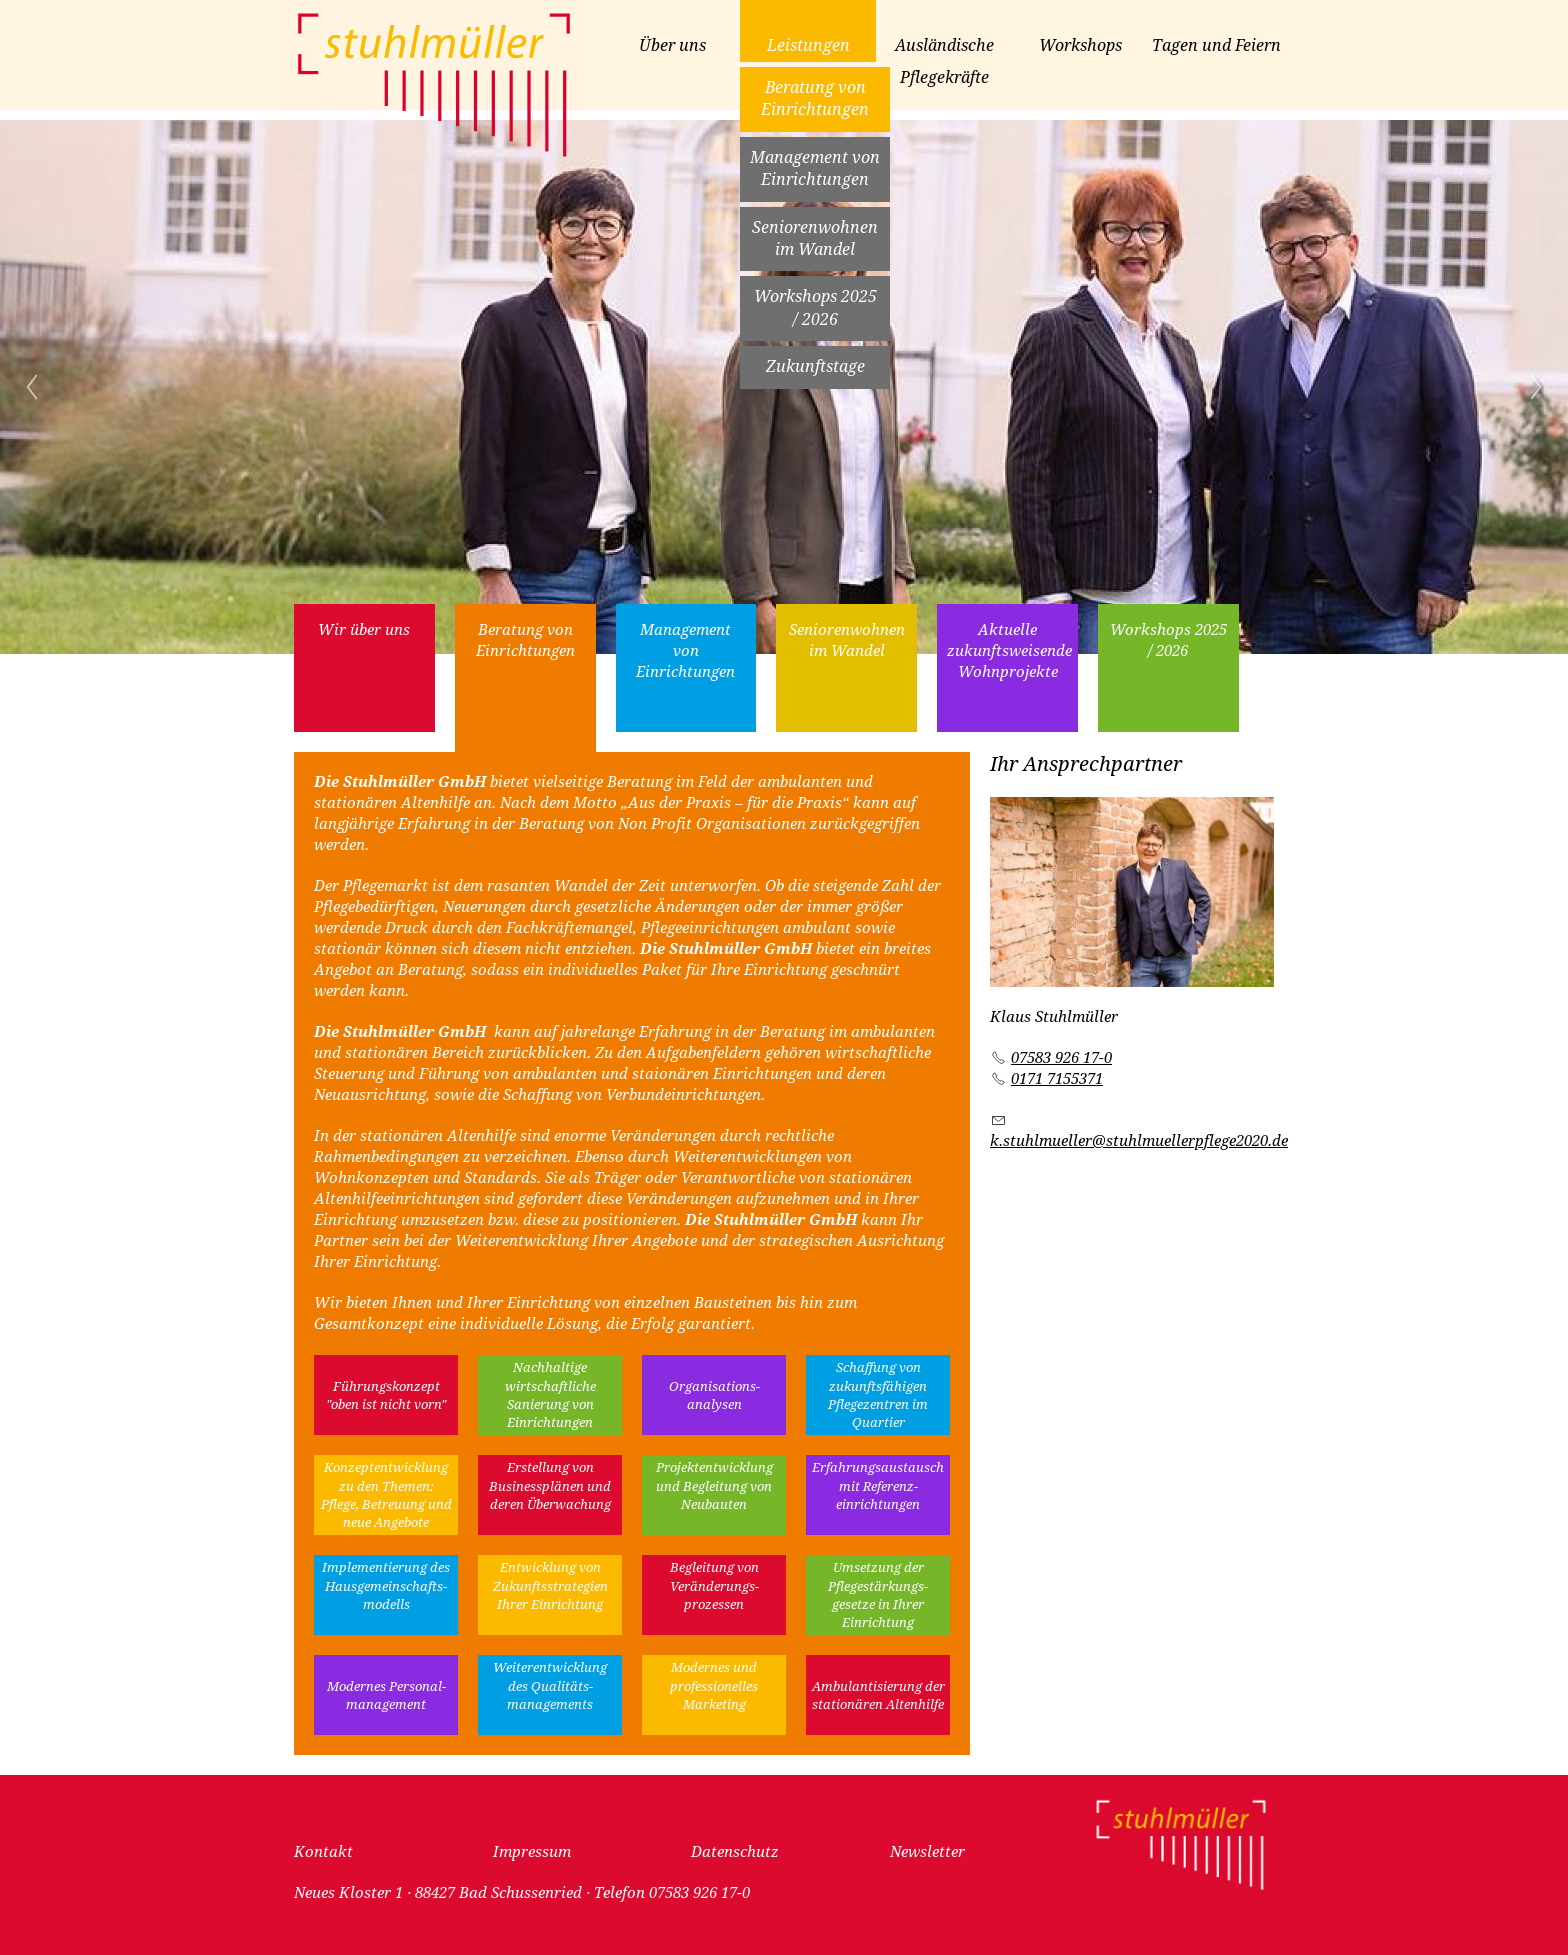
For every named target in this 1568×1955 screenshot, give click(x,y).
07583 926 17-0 (1061, 1058)
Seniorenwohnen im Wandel (815, 238)
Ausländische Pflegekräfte (944, 61)
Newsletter (927, 1852)
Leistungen (808, 45)
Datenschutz (735, 1852)
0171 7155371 (1057, 1079)
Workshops (1080, 45)
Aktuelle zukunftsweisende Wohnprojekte (1009, 651)
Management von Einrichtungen (815, 168)
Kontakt (323, 1852)
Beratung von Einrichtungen (815, 98)
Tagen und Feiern (1216, 45)
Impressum (532, 1852)
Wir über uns (364, 630)
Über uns (672, 45)
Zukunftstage (815, 366)
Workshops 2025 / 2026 (815, 307)
